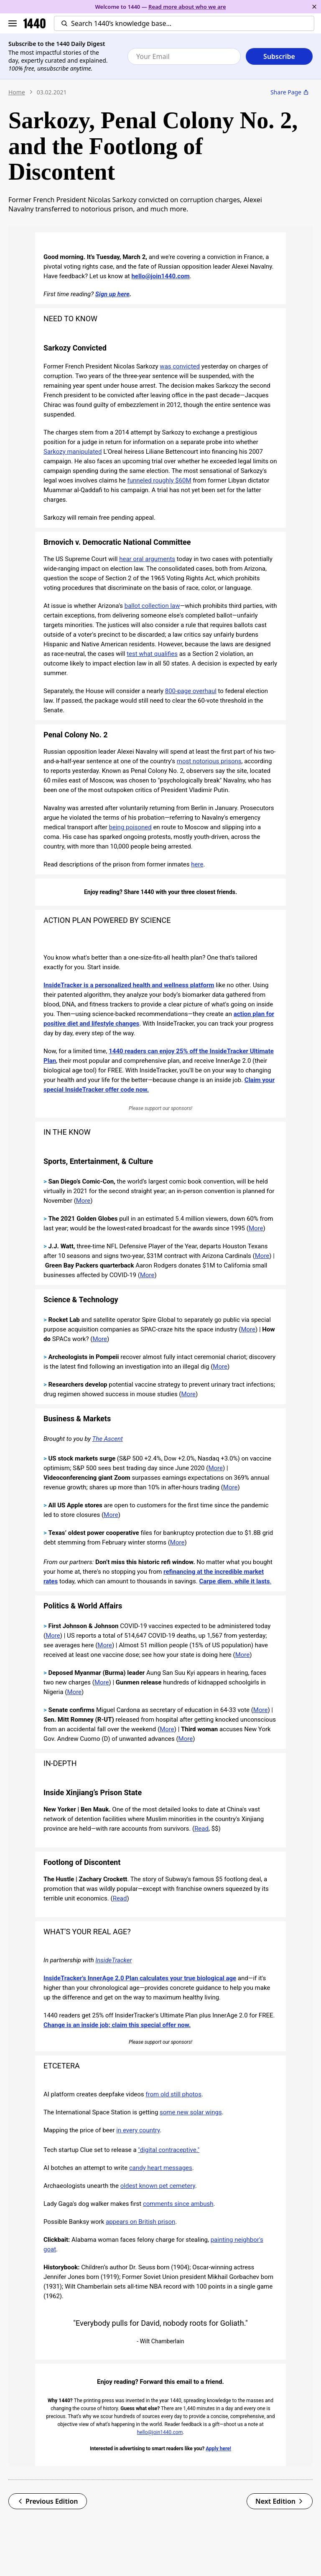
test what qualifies (152, 654)
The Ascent (107, 1439)
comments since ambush (178, 2204)
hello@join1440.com (160, 276)
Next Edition (279, 2501)
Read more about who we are (187, 6)
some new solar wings (191, 2112)
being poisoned (130, 827)
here (197, 864)
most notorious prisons (209, 761)
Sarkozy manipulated (72, 451)
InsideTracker (113, 1960)
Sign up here (112, 294)
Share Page (289, 92)
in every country (138, 2130)
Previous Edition (47, 2501)
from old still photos (173, 2094)
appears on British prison (140, 2221)
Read (201, 1828)
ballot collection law (152, 606)
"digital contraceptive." (168, 2150)
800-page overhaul (191, 691)
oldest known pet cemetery (157, 2186)
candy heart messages (160, 2168)
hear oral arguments (147, 559)
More (83, 1200)
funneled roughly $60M (159, 480)
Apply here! (218, 2449)
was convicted (180, 366)
